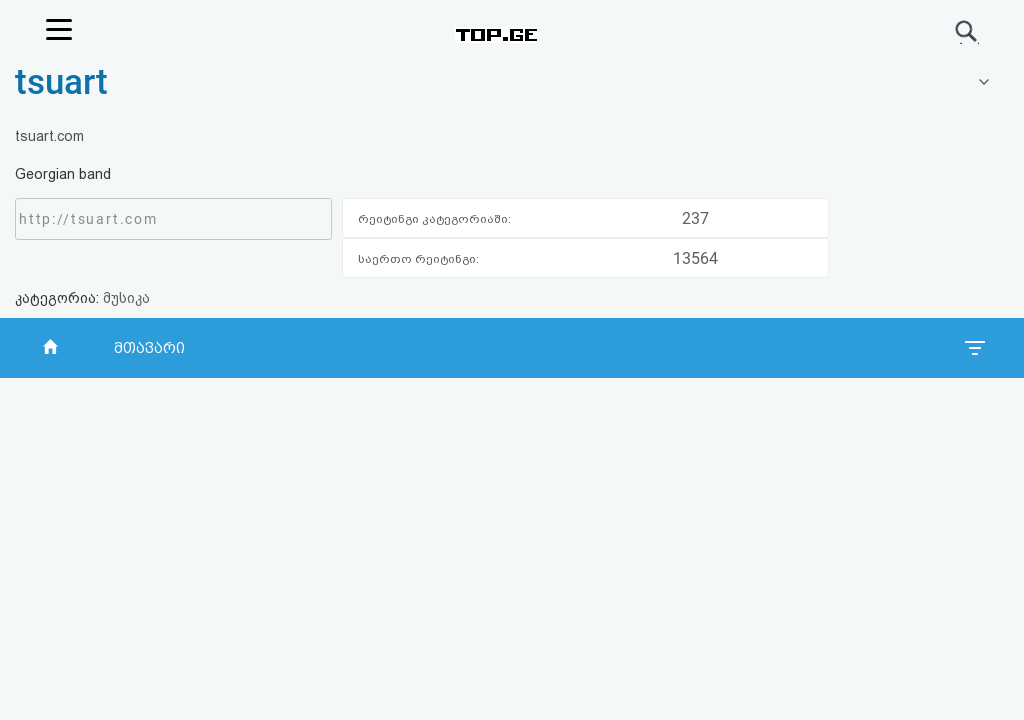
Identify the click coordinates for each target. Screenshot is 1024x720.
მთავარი (149, 348)
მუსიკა (126, 298)
